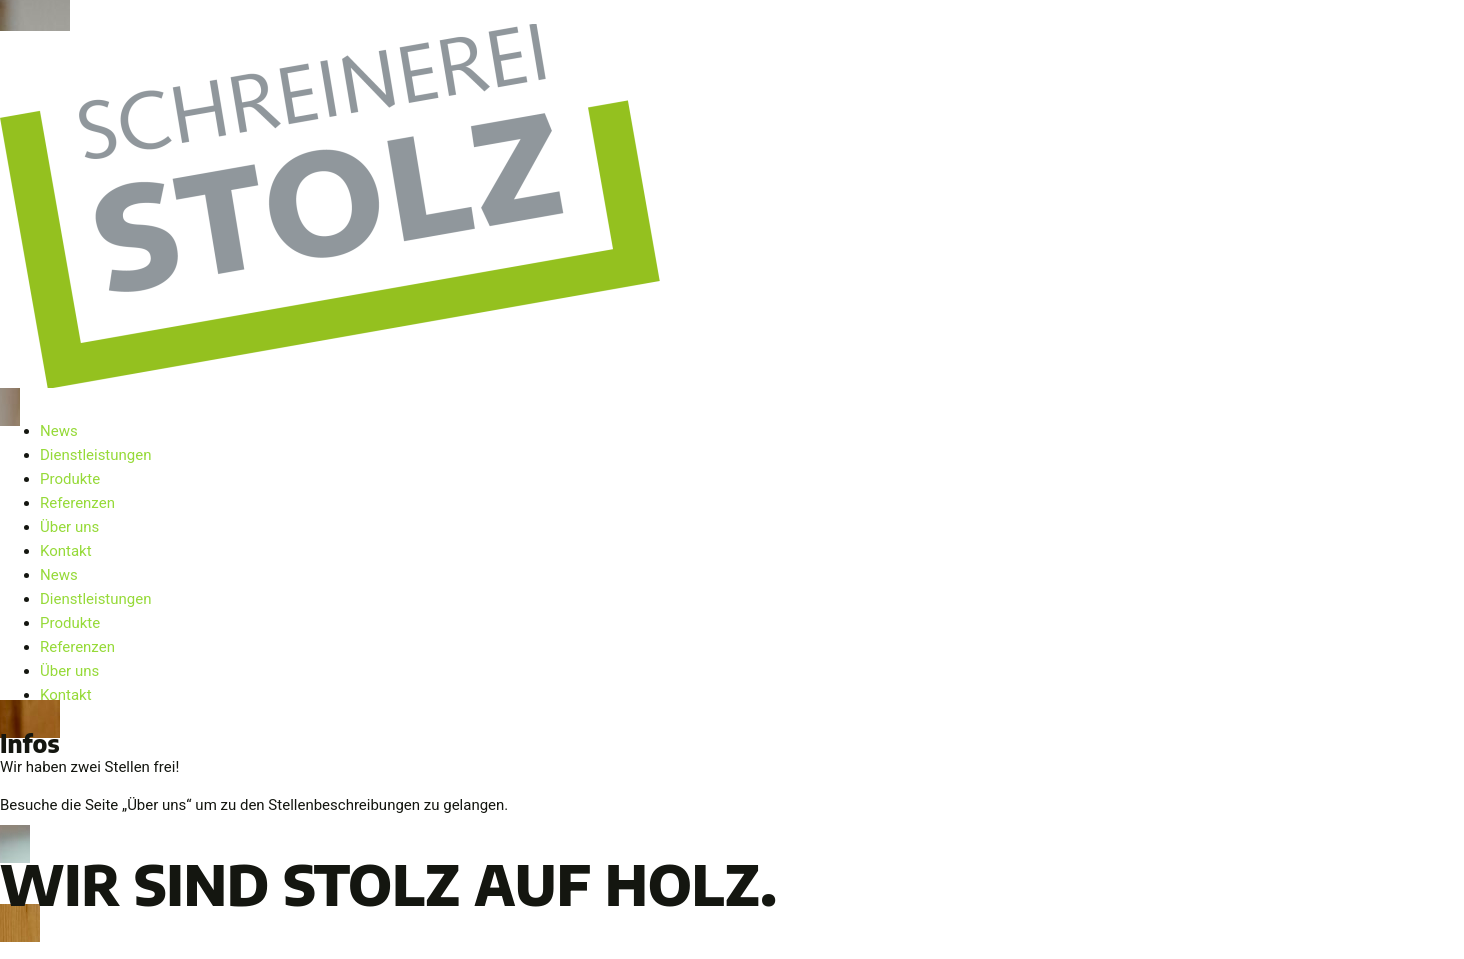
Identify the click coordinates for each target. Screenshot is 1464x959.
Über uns (69, 527)
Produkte (70, 479)
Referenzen (77, 503)
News (59, 431)
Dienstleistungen (96, 455)
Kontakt (66, 551)
